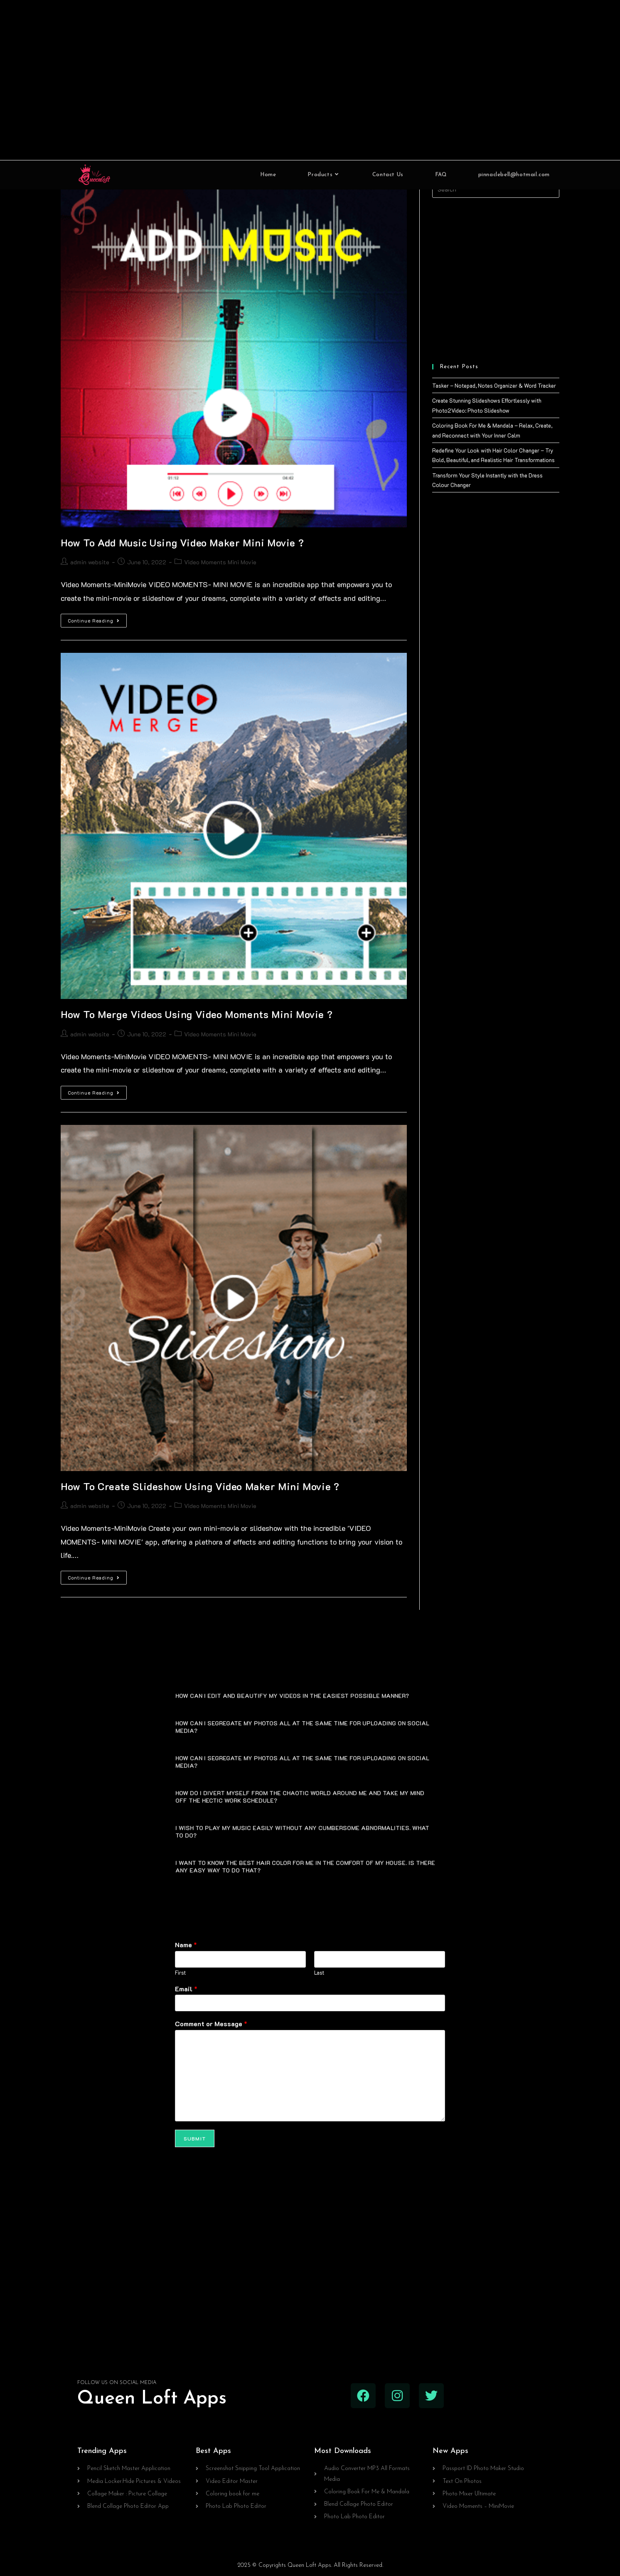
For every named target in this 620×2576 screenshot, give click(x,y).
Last (319, 1972)
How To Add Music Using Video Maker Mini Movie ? (182, 542)
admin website (89, 562)
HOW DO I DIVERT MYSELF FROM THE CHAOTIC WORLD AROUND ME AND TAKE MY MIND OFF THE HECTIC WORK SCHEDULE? (299, 1796)
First (180, 1972)
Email (186, 1989)
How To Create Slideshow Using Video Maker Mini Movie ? (200, 1486)
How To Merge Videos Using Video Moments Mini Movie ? (196, 1014)
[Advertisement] (310, 80)
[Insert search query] (495, 189)
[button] (310, 1695)
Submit (195, 2138)
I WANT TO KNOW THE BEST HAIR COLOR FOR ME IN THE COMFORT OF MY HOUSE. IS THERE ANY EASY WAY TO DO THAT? (305, 1866)
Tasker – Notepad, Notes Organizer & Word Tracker (494, 385)
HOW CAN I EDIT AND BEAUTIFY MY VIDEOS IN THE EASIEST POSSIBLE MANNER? (292, 1696)
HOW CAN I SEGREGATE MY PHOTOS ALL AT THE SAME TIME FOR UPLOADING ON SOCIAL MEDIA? (302, 1727)
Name (186, 1945)
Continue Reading (97, 619)
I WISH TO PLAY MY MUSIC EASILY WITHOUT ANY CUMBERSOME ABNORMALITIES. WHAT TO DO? (302, 1831)
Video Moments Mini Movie (220, 562)
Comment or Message (211, 2024)
